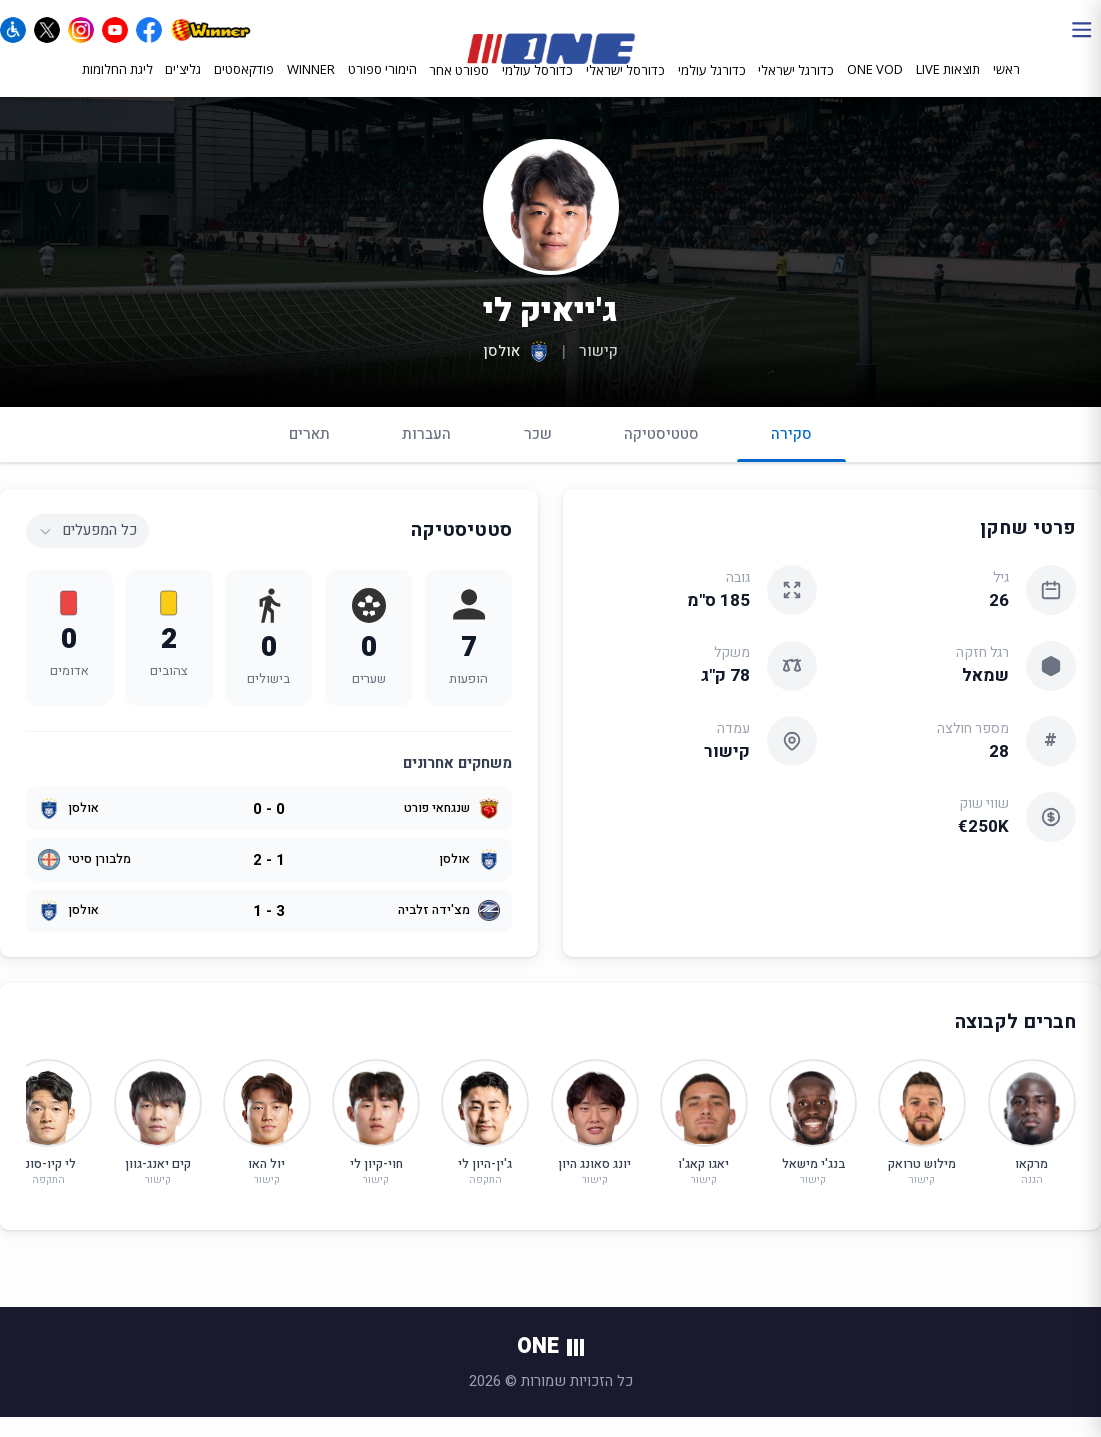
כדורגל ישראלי (796, 88)
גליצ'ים (183, 87)
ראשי (1006, 87)
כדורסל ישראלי (625, 88)
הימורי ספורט (382, 87)
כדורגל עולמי (712, 88)
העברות (426, 453)
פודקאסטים (244, 87)
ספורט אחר (459, 88)
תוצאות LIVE (948, 87)
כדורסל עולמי (537, 88)
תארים (309, 453)
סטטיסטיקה (661, 453)
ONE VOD (875, 87)
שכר (538, 453)
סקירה (791, 461)
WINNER (311, 87)
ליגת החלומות (117, 87)
